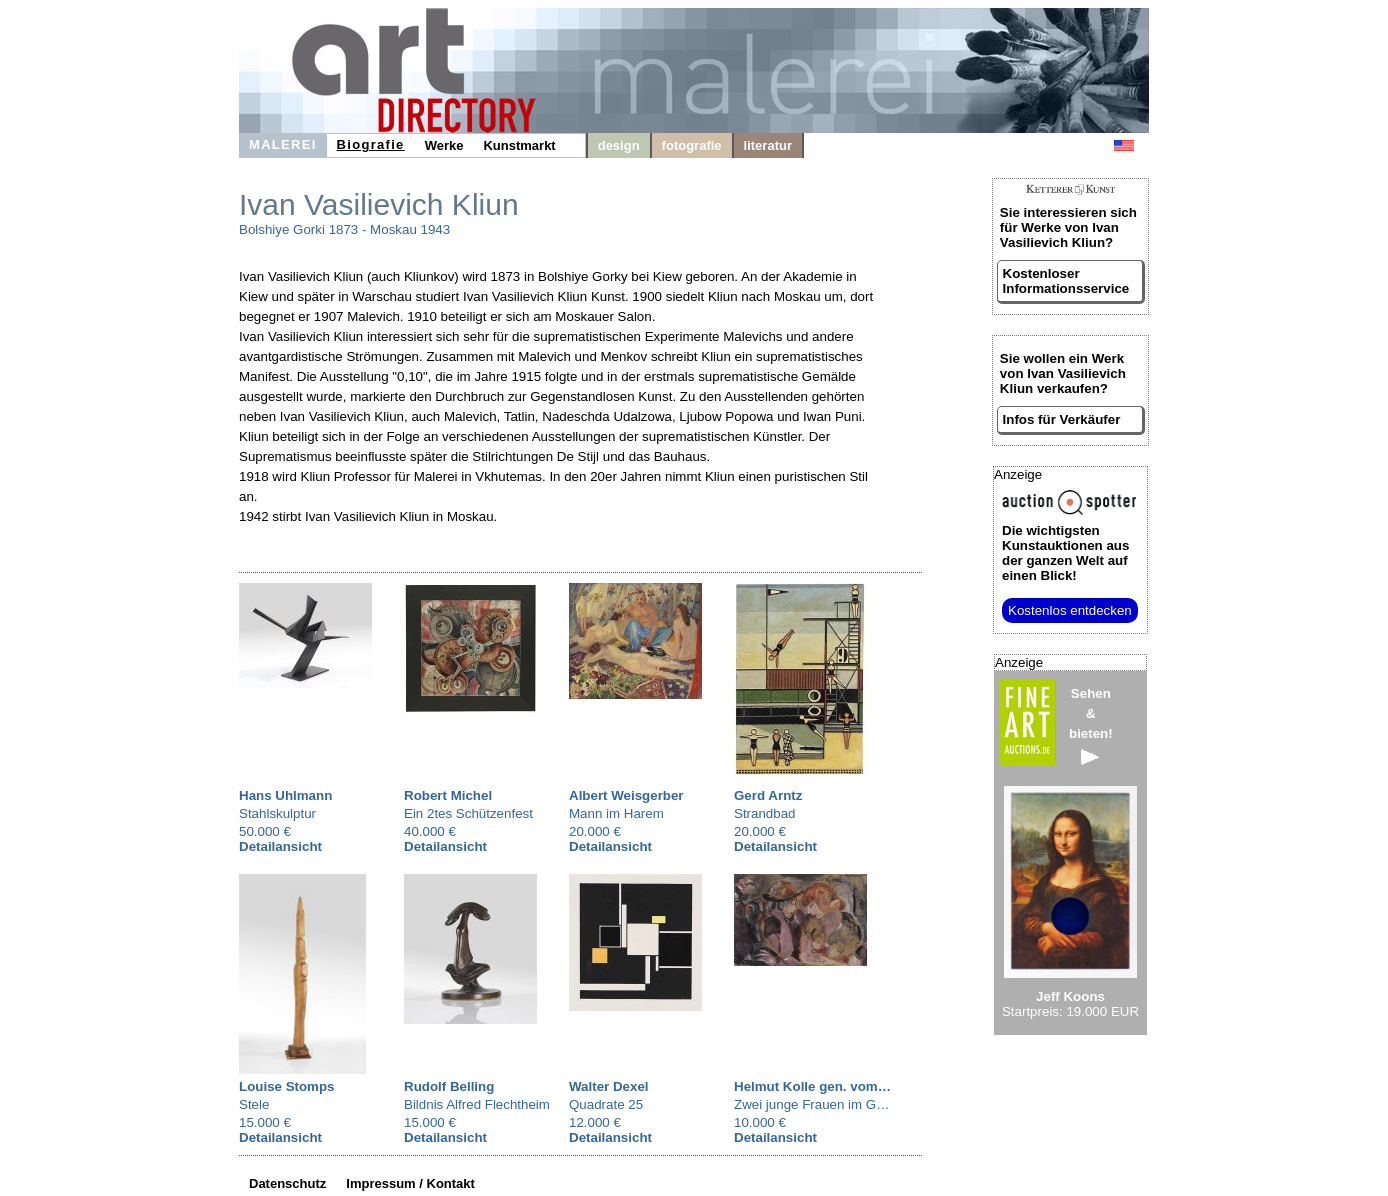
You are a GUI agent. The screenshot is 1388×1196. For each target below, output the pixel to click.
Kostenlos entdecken (1070, 610)
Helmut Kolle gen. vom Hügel (826, 1086)
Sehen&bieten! (1091, 725)
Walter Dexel (609, 1086)
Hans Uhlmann (285, 795)
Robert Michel (448, 795)
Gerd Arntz (768, 795)
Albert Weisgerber (626, 795)
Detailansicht (280, 846)
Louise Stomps (287, 1086)
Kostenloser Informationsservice (1066, 281)
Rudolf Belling (449, 1086)
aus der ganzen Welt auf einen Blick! (1065, 553)
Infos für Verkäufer (1062, 419)
